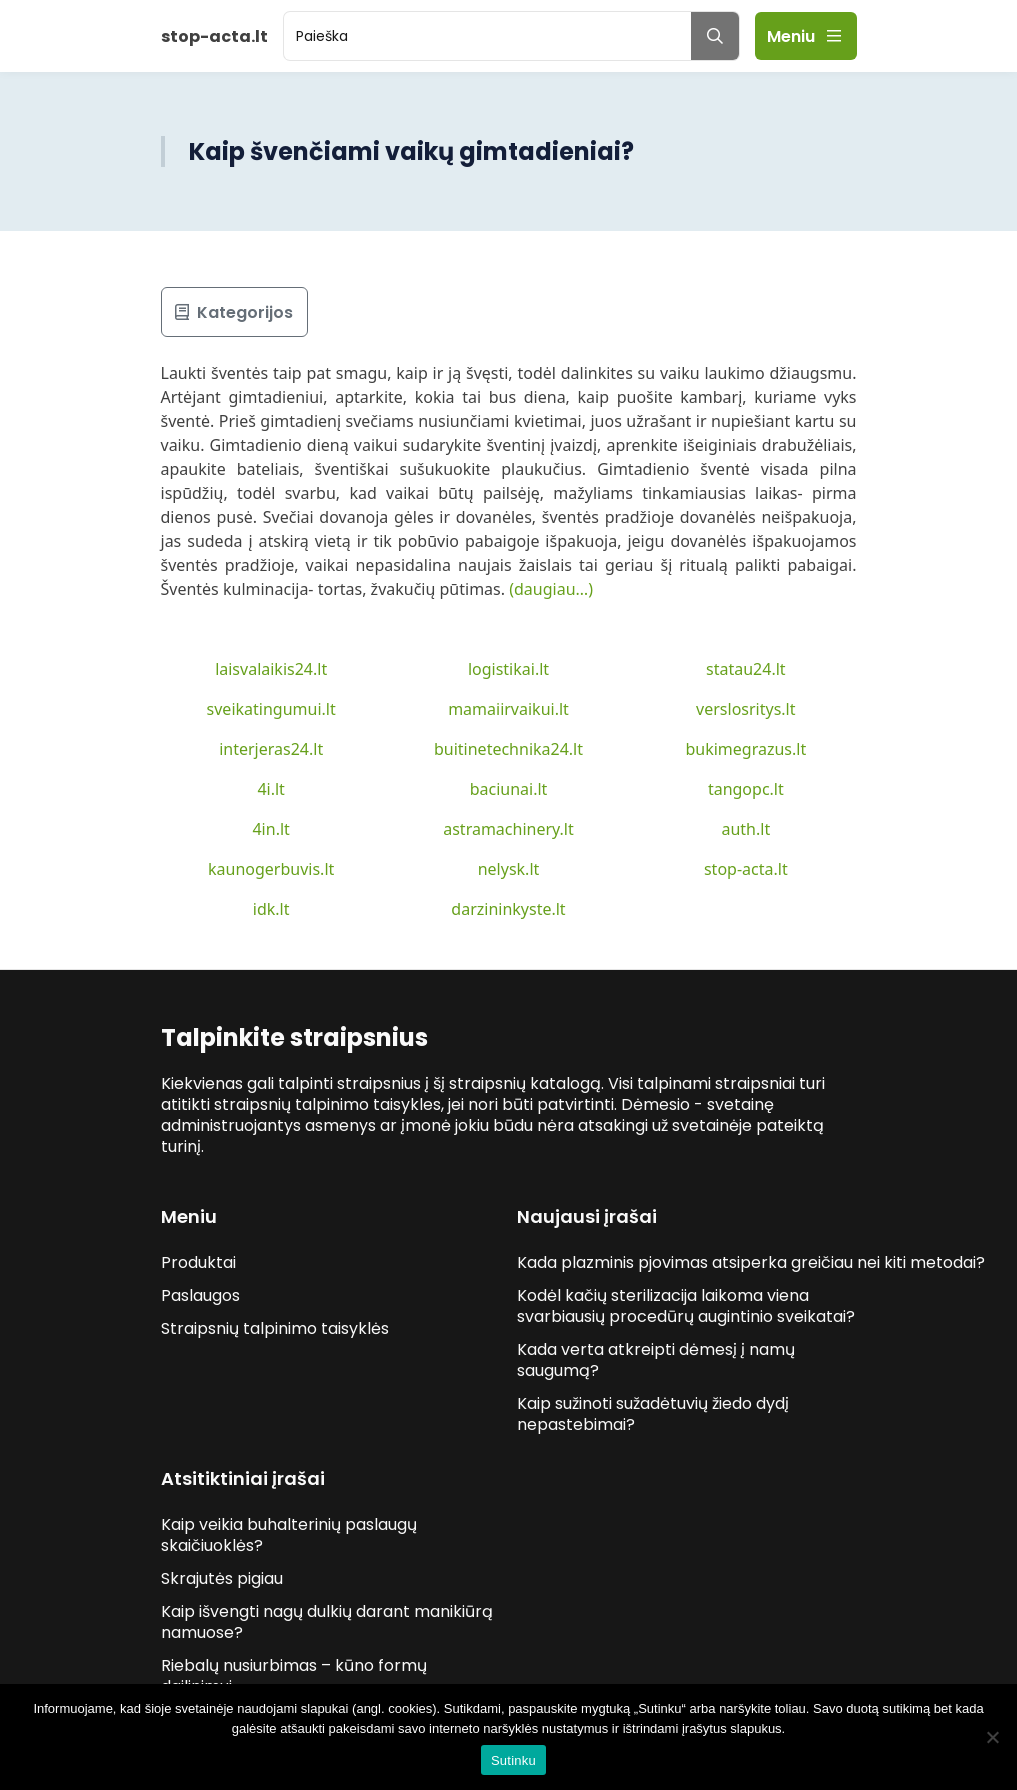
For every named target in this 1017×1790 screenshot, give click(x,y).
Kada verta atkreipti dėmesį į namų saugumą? (656, 1360)
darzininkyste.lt (508, 909)
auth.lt (745, 829)
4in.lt (270, 829)
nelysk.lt (509, 869)
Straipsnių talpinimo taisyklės (275, 1328)
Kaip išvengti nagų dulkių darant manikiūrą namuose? (327, 1622)
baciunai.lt (509, 789)
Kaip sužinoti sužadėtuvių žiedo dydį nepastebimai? (653, 1414)
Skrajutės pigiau (222, 1578)
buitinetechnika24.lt (508, 749)
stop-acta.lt (746, 869)
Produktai (198, 1262)
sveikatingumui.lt (271, 709)
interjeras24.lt (271, 749)
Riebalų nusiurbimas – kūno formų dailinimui (294, 1676)
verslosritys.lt (745, 709)
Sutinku (513, 1760)
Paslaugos (200, 1295)
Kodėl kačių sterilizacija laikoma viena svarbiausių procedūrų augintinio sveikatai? (686, 1306)
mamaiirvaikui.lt (508, 709)
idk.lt (271, 909)
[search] (487, 36)
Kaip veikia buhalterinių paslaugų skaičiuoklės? (289, 1535)
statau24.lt (746, 669)
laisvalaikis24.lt (271, 669)
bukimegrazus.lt (745, 749)
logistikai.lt (508, 669)
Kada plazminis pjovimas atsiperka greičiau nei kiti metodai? (753, 1262)
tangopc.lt (746, 789)
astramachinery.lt (508, 829)
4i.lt (270, 789)
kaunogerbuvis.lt (271, 869)
